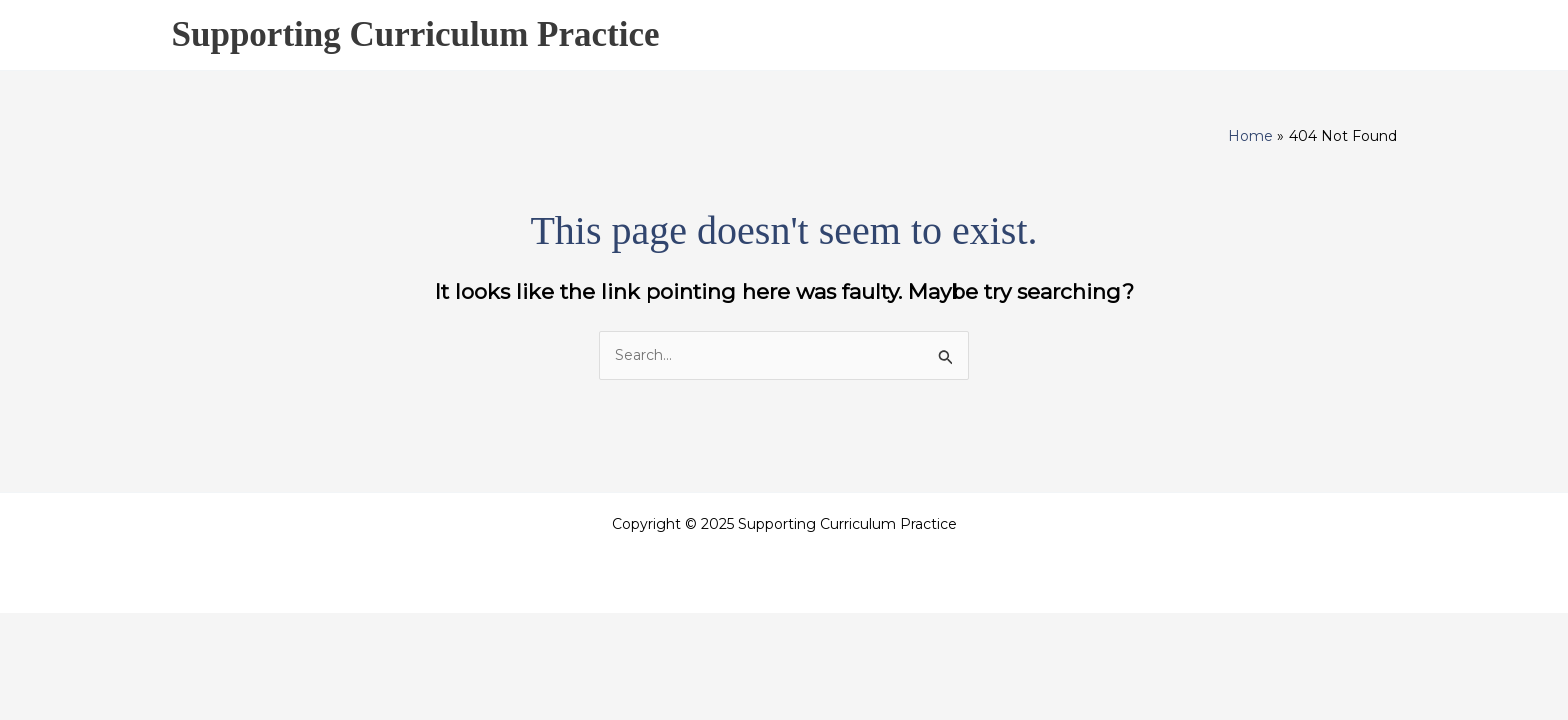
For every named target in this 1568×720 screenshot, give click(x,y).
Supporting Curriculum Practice (416, 34)
